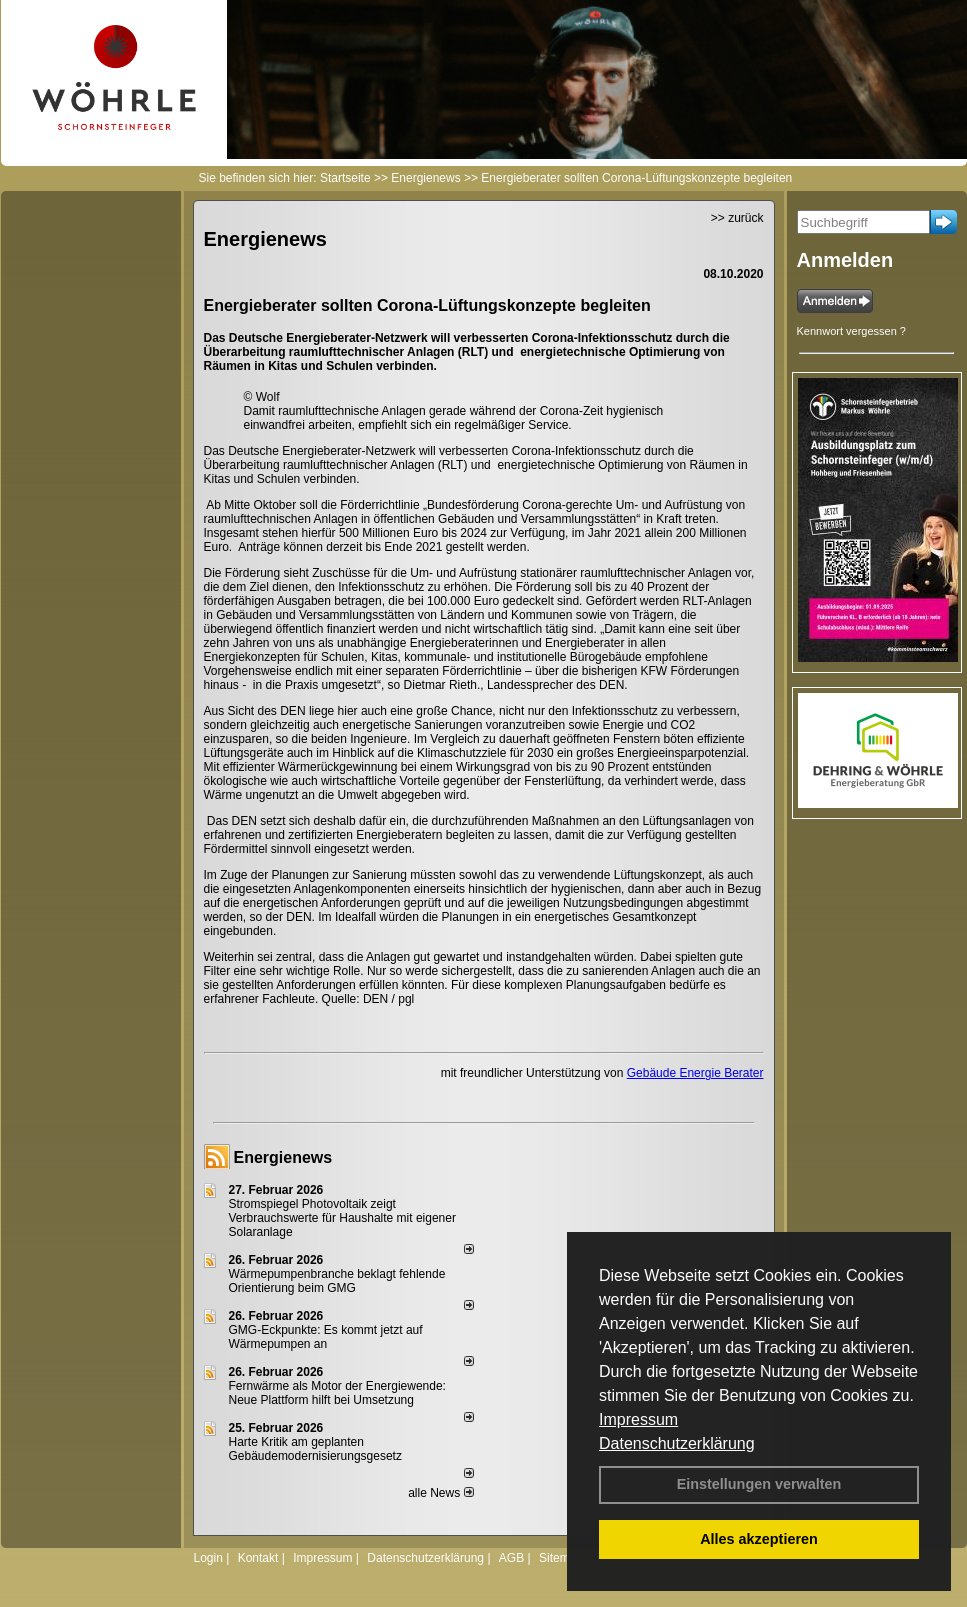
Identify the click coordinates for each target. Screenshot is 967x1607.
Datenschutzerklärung (677, 1443)
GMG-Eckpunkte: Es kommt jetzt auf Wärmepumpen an (326, 1337)
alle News (440, 1493)
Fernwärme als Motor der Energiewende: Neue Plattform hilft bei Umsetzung (337, 1393)
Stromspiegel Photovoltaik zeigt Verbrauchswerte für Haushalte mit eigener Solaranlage (342, 1218)
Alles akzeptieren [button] (759, 1539)
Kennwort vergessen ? (851, 331)
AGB (511, 1558)
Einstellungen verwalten (759, 1484)
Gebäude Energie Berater (695, 1073)
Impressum (638, 1419)
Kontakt (258, 1558)
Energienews (283, 1157)
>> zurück (737, 218)
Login (208, 1558)
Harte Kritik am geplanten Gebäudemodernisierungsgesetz (315, 1449)
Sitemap (561, 1558)
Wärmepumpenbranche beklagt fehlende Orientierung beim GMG (337, 1281)
